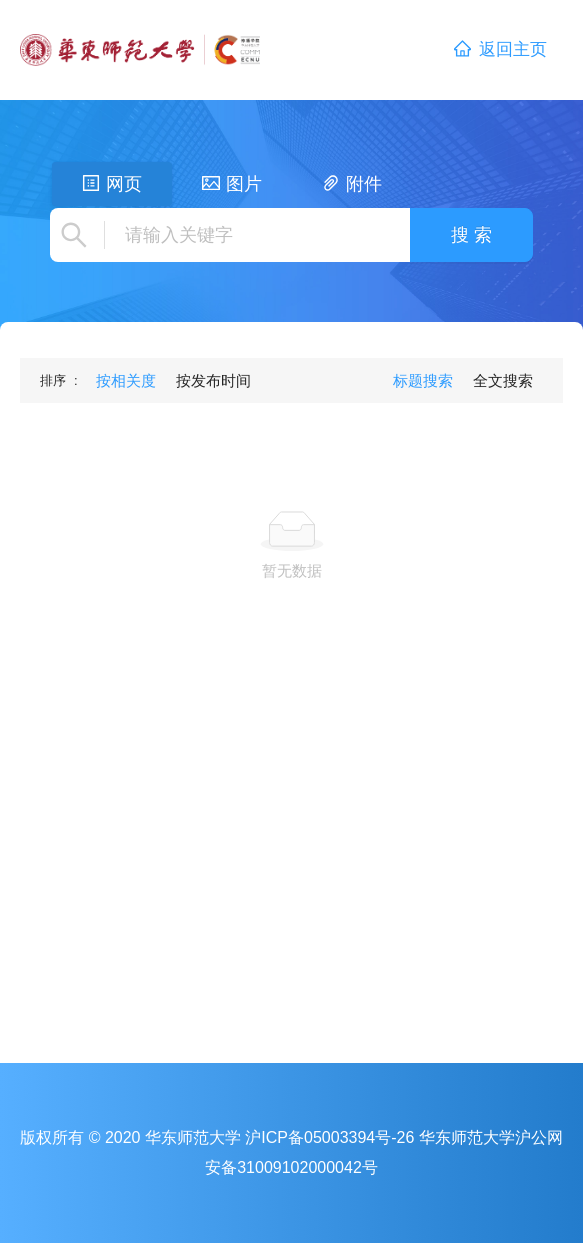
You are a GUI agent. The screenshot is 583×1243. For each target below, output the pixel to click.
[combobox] (254, 235)
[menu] (173, 380)
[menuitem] (126, 381)
